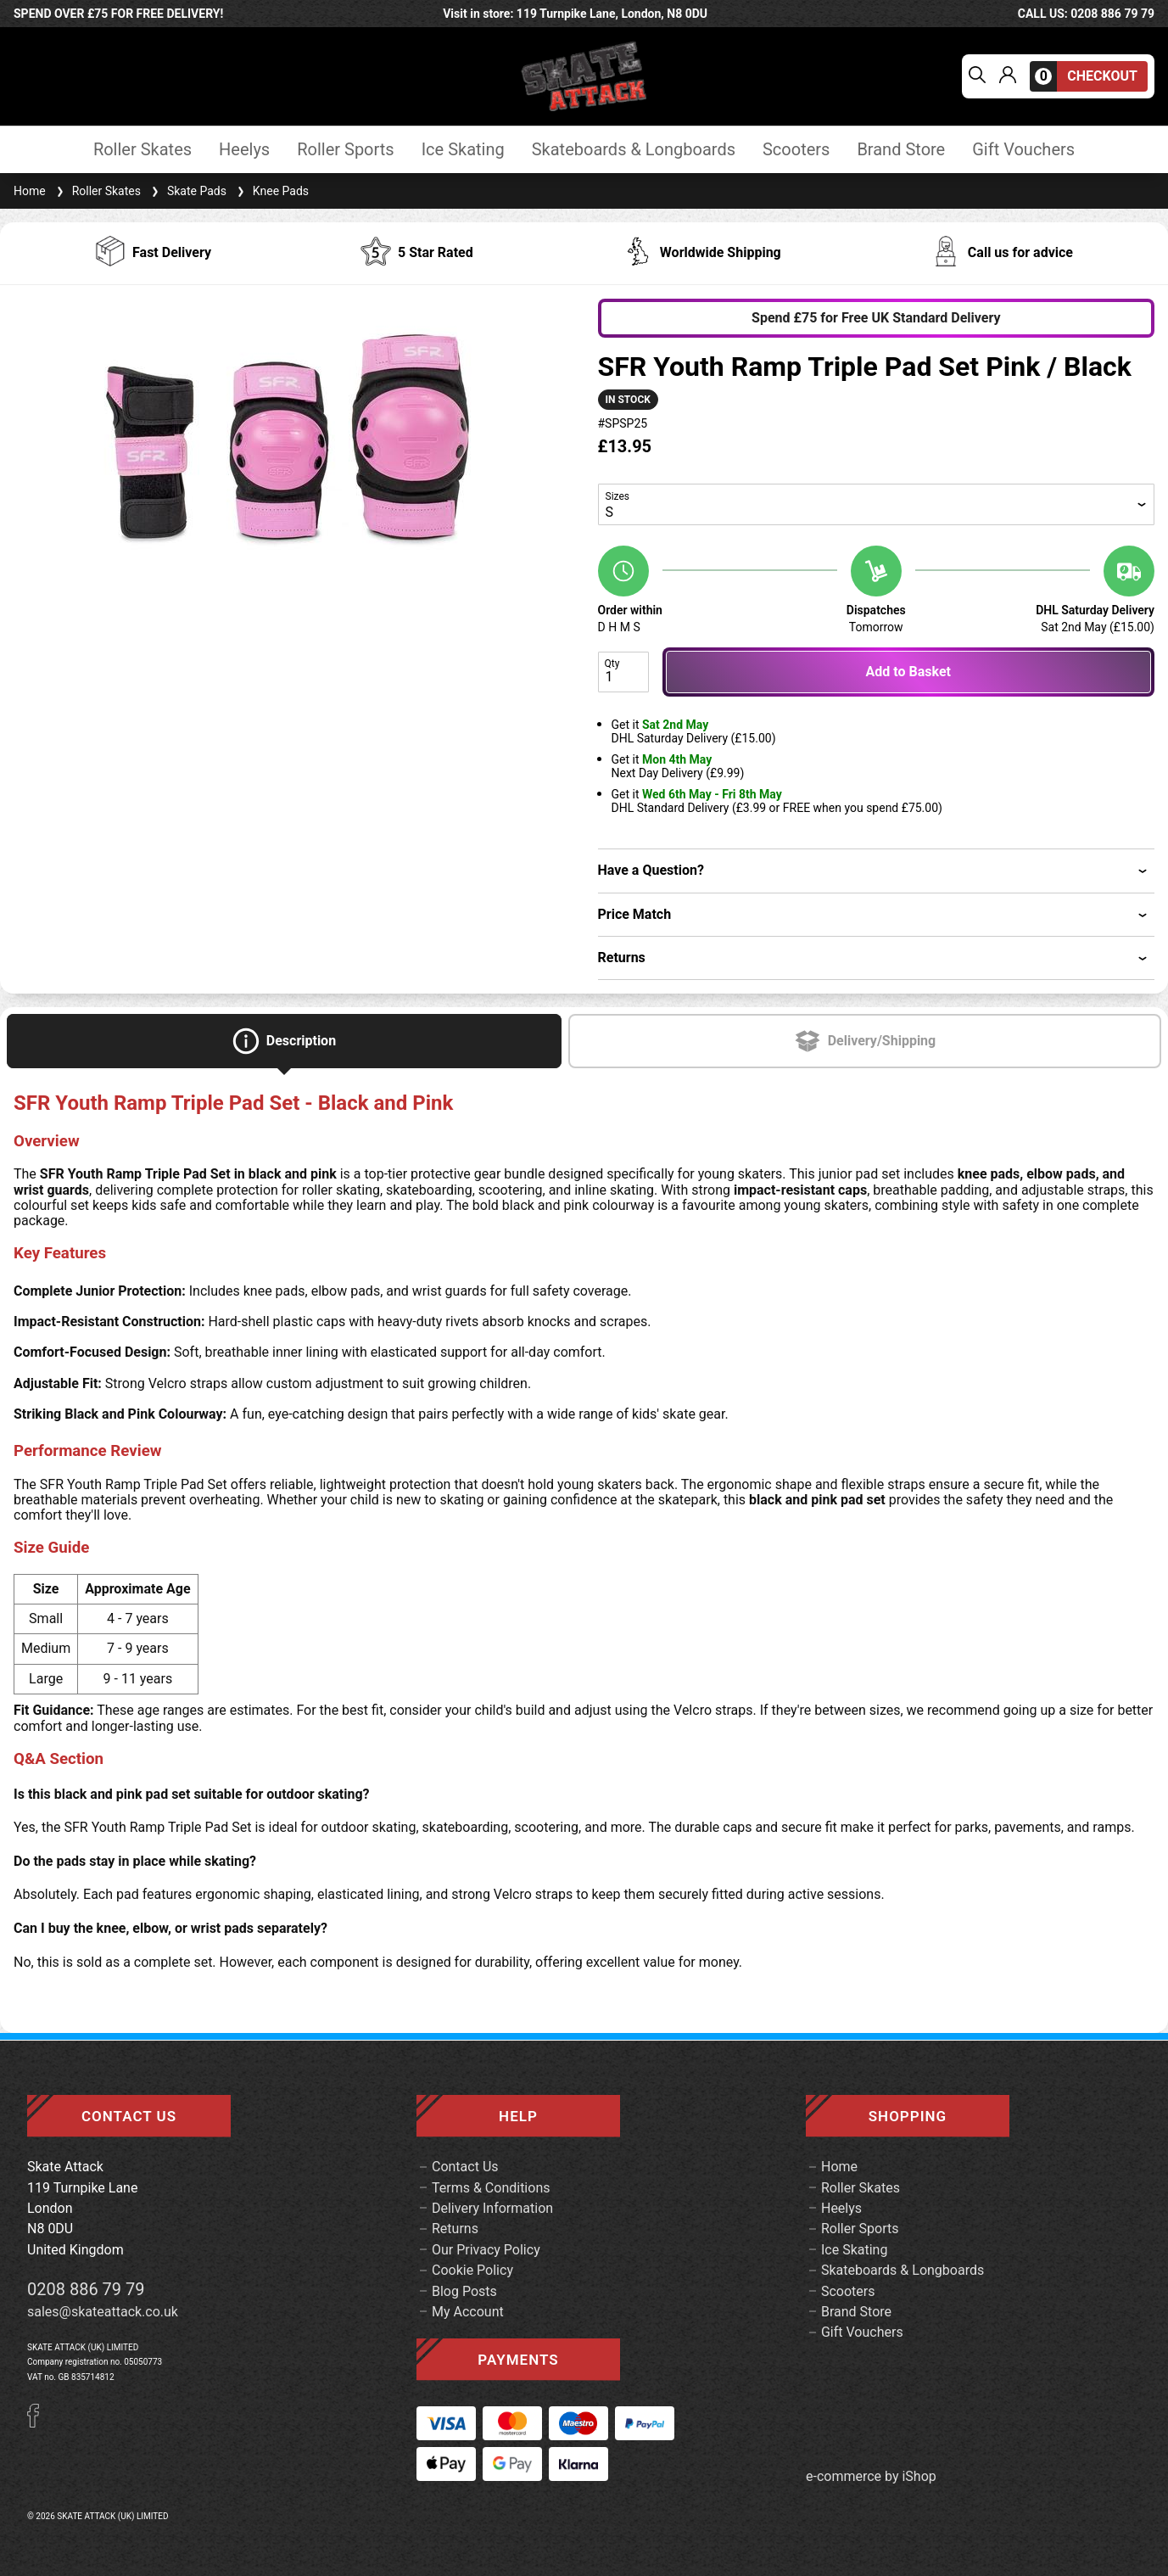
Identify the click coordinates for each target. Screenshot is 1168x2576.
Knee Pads (271, 191)
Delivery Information (492, 2208)
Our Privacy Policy (486, 2250)
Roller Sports (345, 150)
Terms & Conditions (491, 2188)
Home (30, 191)
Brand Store (901, 150)
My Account (468, 2312)
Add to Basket (908, 672)
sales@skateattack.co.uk (102, 2312)
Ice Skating (463, 150)
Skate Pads (187, 191)
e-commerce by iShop (871, 2476)
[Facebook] (39, 2423)
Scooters (796, 150)
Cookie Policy (472, 2270)
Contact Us (465, 2167)
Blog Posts (464, 2291)
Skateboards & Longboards (633, 150)
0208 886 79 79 (86, 2289)
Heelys (244, 150)
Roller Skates (142, 150)
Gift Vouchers (1023, 150)
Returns (455, 2228)
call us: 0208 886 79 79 (1086, 13)
